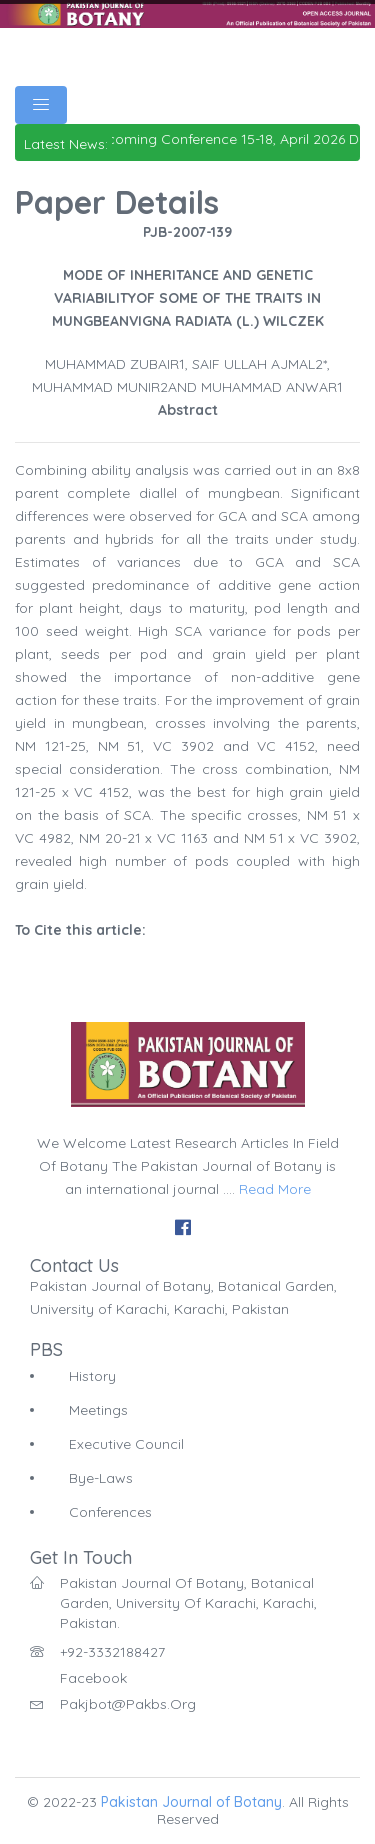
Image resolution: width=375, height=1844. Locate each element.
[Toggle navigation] (41, 105)
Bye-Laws (101, 1478)
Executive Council (126, 1444)
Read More (275, 1189)
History (92, 1376)
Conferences (110, 1512)
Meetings (98, 1410)
